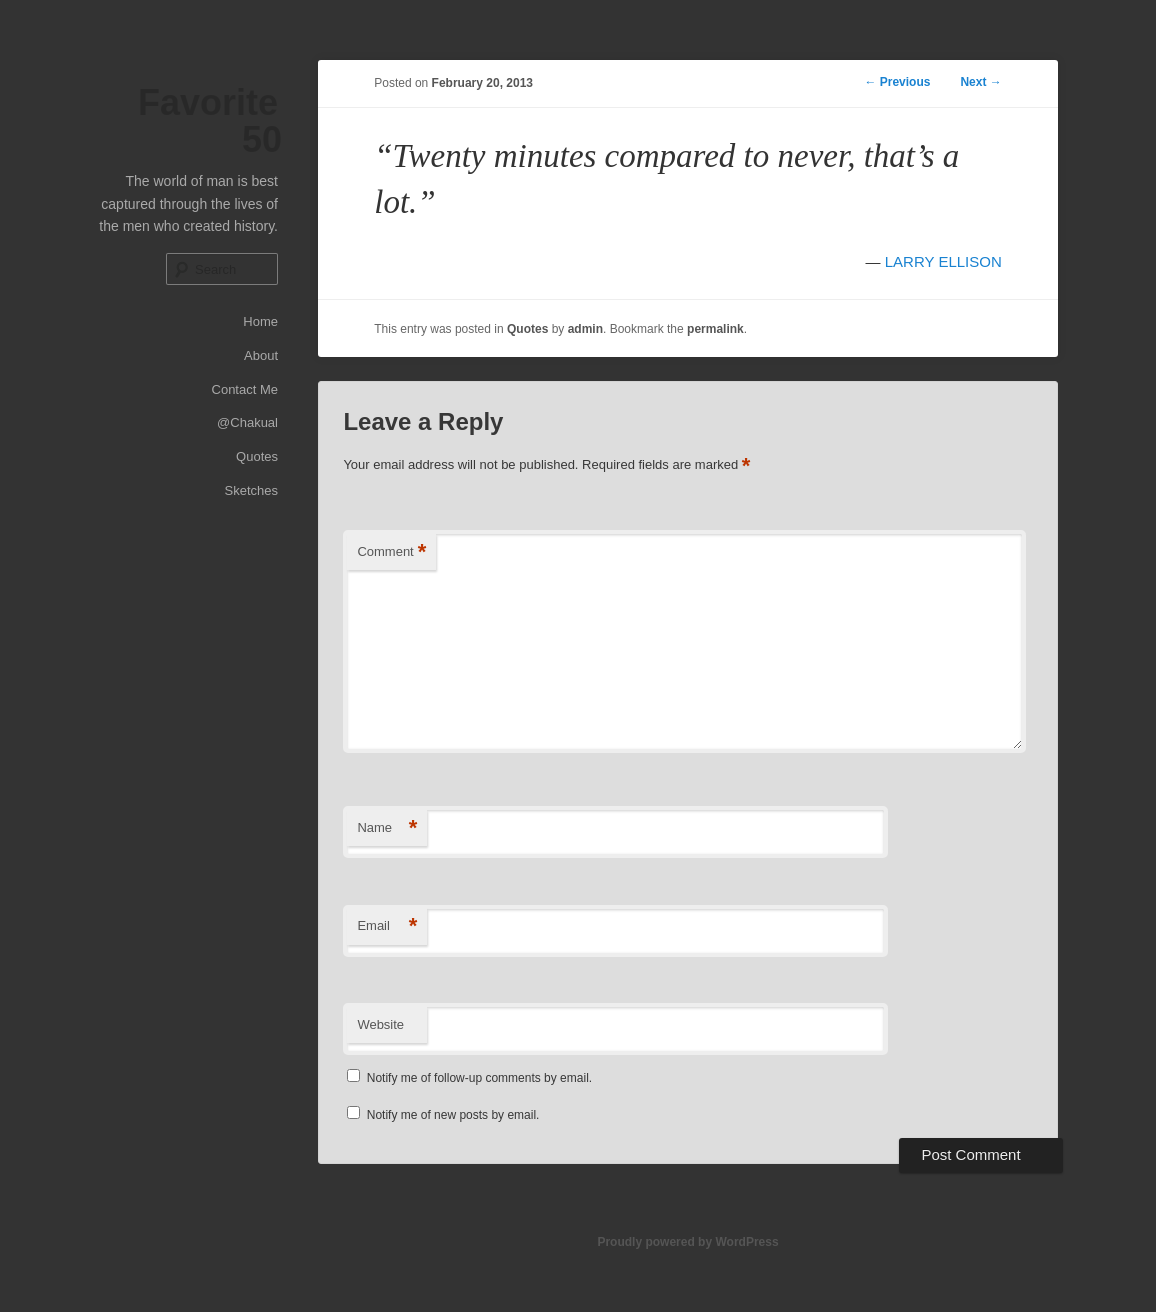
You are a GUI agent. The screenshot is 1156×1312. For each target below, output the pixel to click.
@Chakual (247, 422)
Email (387, 926)
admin (585, 329)
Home (260, 321)
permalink (715, 329)
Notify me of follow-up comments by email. (479, 1078)
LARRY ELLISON (943, 261)
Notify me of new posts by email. (453, 1115)
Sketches (251, 490)
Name (387, 828)
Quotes (257, 456)
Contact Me (245, 389)
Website (380, 1024)
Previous (897, 82)
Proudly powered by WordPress (687, 1242)
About (261, 355)
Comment (391, 552)
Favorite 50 (210, 121)
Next (980, 82)
